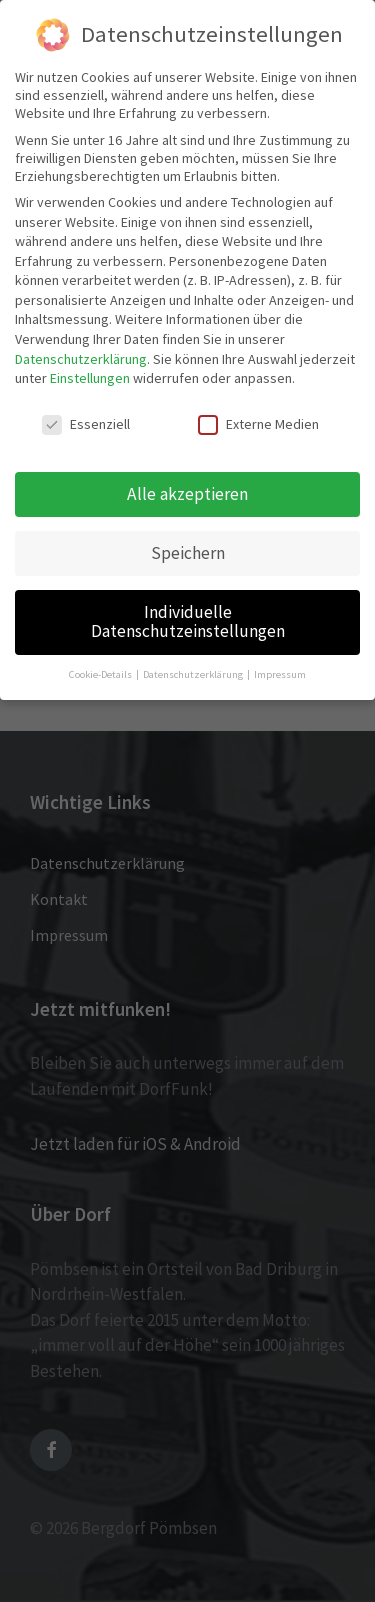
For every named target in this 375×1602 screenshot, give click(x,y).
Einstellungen (90, 378)
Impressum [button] (280, 674)
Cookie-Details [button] (101, 674)
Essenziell (86, 424)
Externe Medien (258, 424)
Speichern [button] (188, 553)
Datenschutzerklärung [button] (194, 674)
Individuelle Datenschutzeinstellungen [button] (188, 622)
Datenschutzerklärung (81, 359)
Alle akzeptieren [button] (187, 494)
